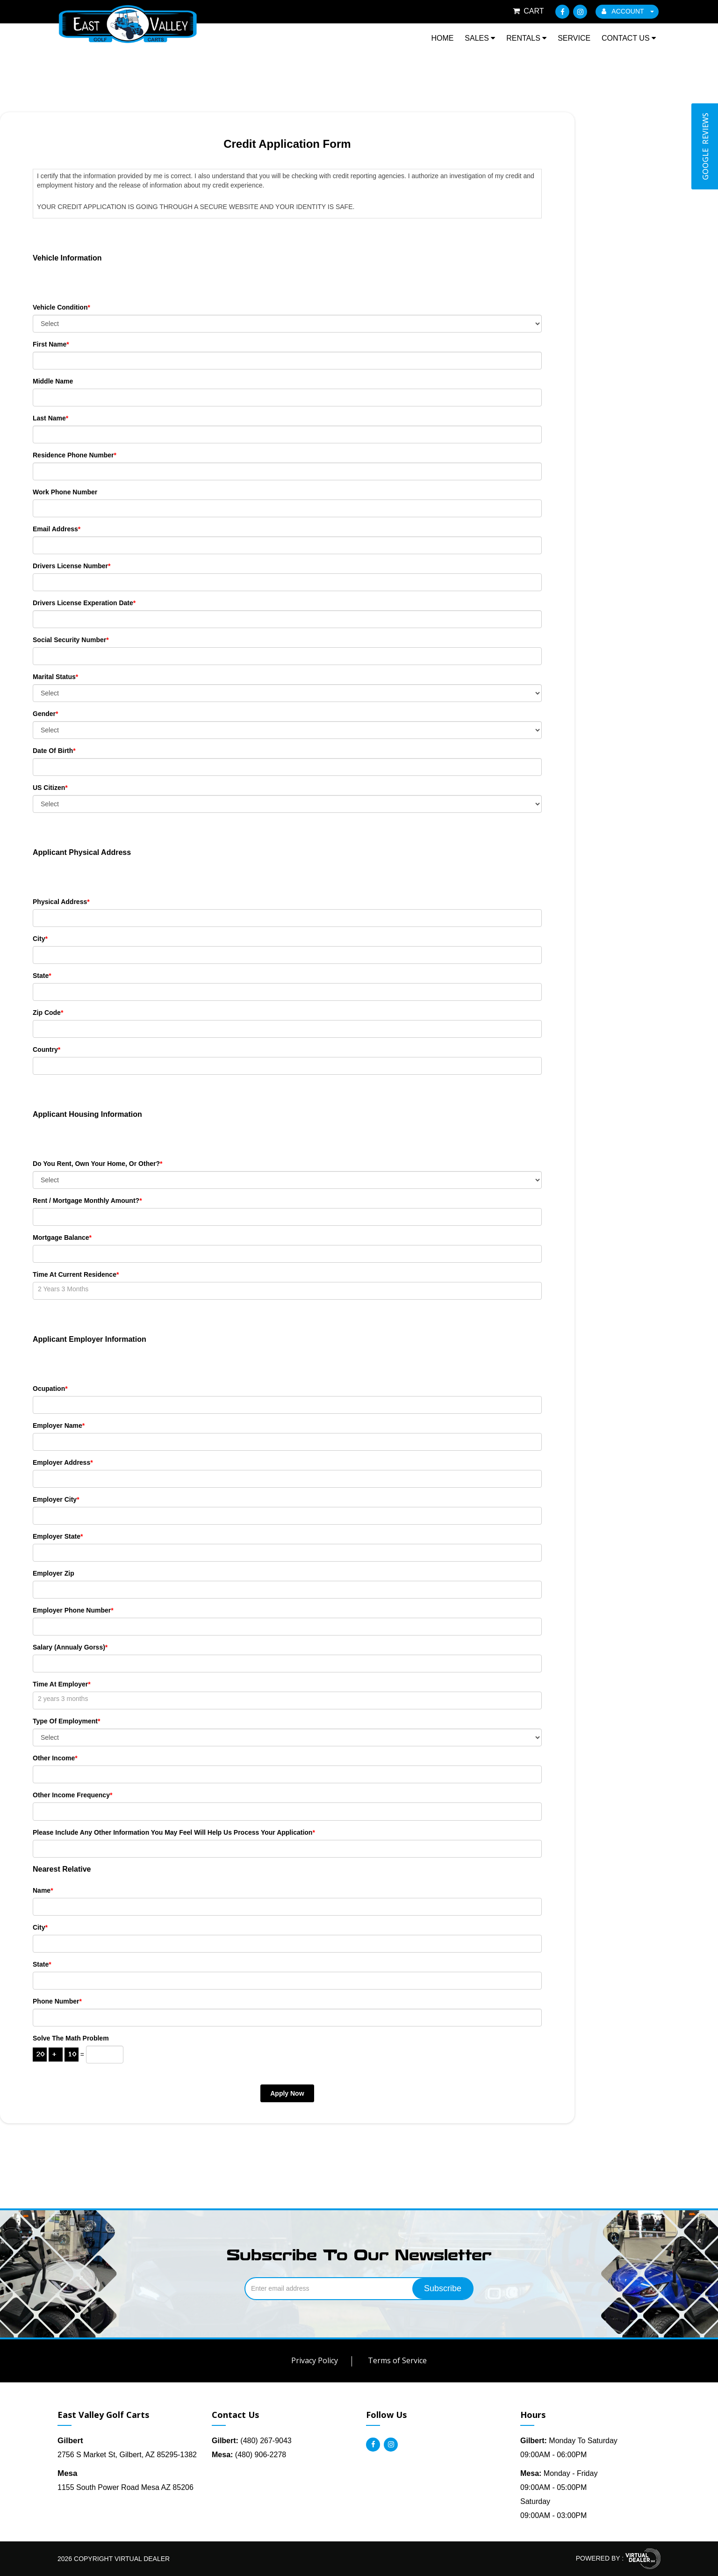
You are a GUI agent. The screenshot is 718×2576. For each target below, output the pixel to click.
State (42, 975)
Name (43, 1890)
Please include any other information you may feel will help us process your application (174, 1832)
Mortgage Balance (62, 1237)
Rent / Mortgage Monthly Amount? (87, 1200)
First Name (51, 344)
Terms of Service (397, 2360)
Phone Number (57, 2001)
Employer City (56, 1499)
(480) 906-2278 (249, 2455)
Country (46, 1049)
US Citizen (50, 787)
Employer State (58, 1536)
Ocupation (50, 1388)
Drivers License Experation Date (84, 603)
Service (574, 38)
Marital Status (55, 676)
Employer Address (63, 1462)
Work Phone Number (65, 492)
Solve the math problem (71, 2038)
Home (442, 38)
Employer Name (59, 1425)
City (40, 938)
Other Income (55, 1758)
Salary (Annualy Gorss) (70, 1647)
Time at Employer (62, 1684)
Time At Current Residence (76, 1274)
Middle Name (53, 381)
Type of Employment (66, 1721)
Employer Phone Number (73, 1610)
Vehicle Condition (61, 307)
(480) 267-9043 (252, 2441)
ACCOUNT (628, 11)
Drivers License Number (72, 566)
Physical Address (61, 901)
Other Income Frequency (72, 1795)
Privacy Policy (314, 2360)
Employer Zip (53, 1573)
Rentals (526, 38)
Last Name (50, 418)
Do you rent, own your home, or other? (97, 1163)
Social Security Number (71, 640)
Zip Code (48, 1012)
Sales (480, 38)
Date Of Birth (54, 750)
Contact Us (629, 38)
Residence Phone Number (74, 455)
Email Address (56, 529)
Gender (45, 713)
